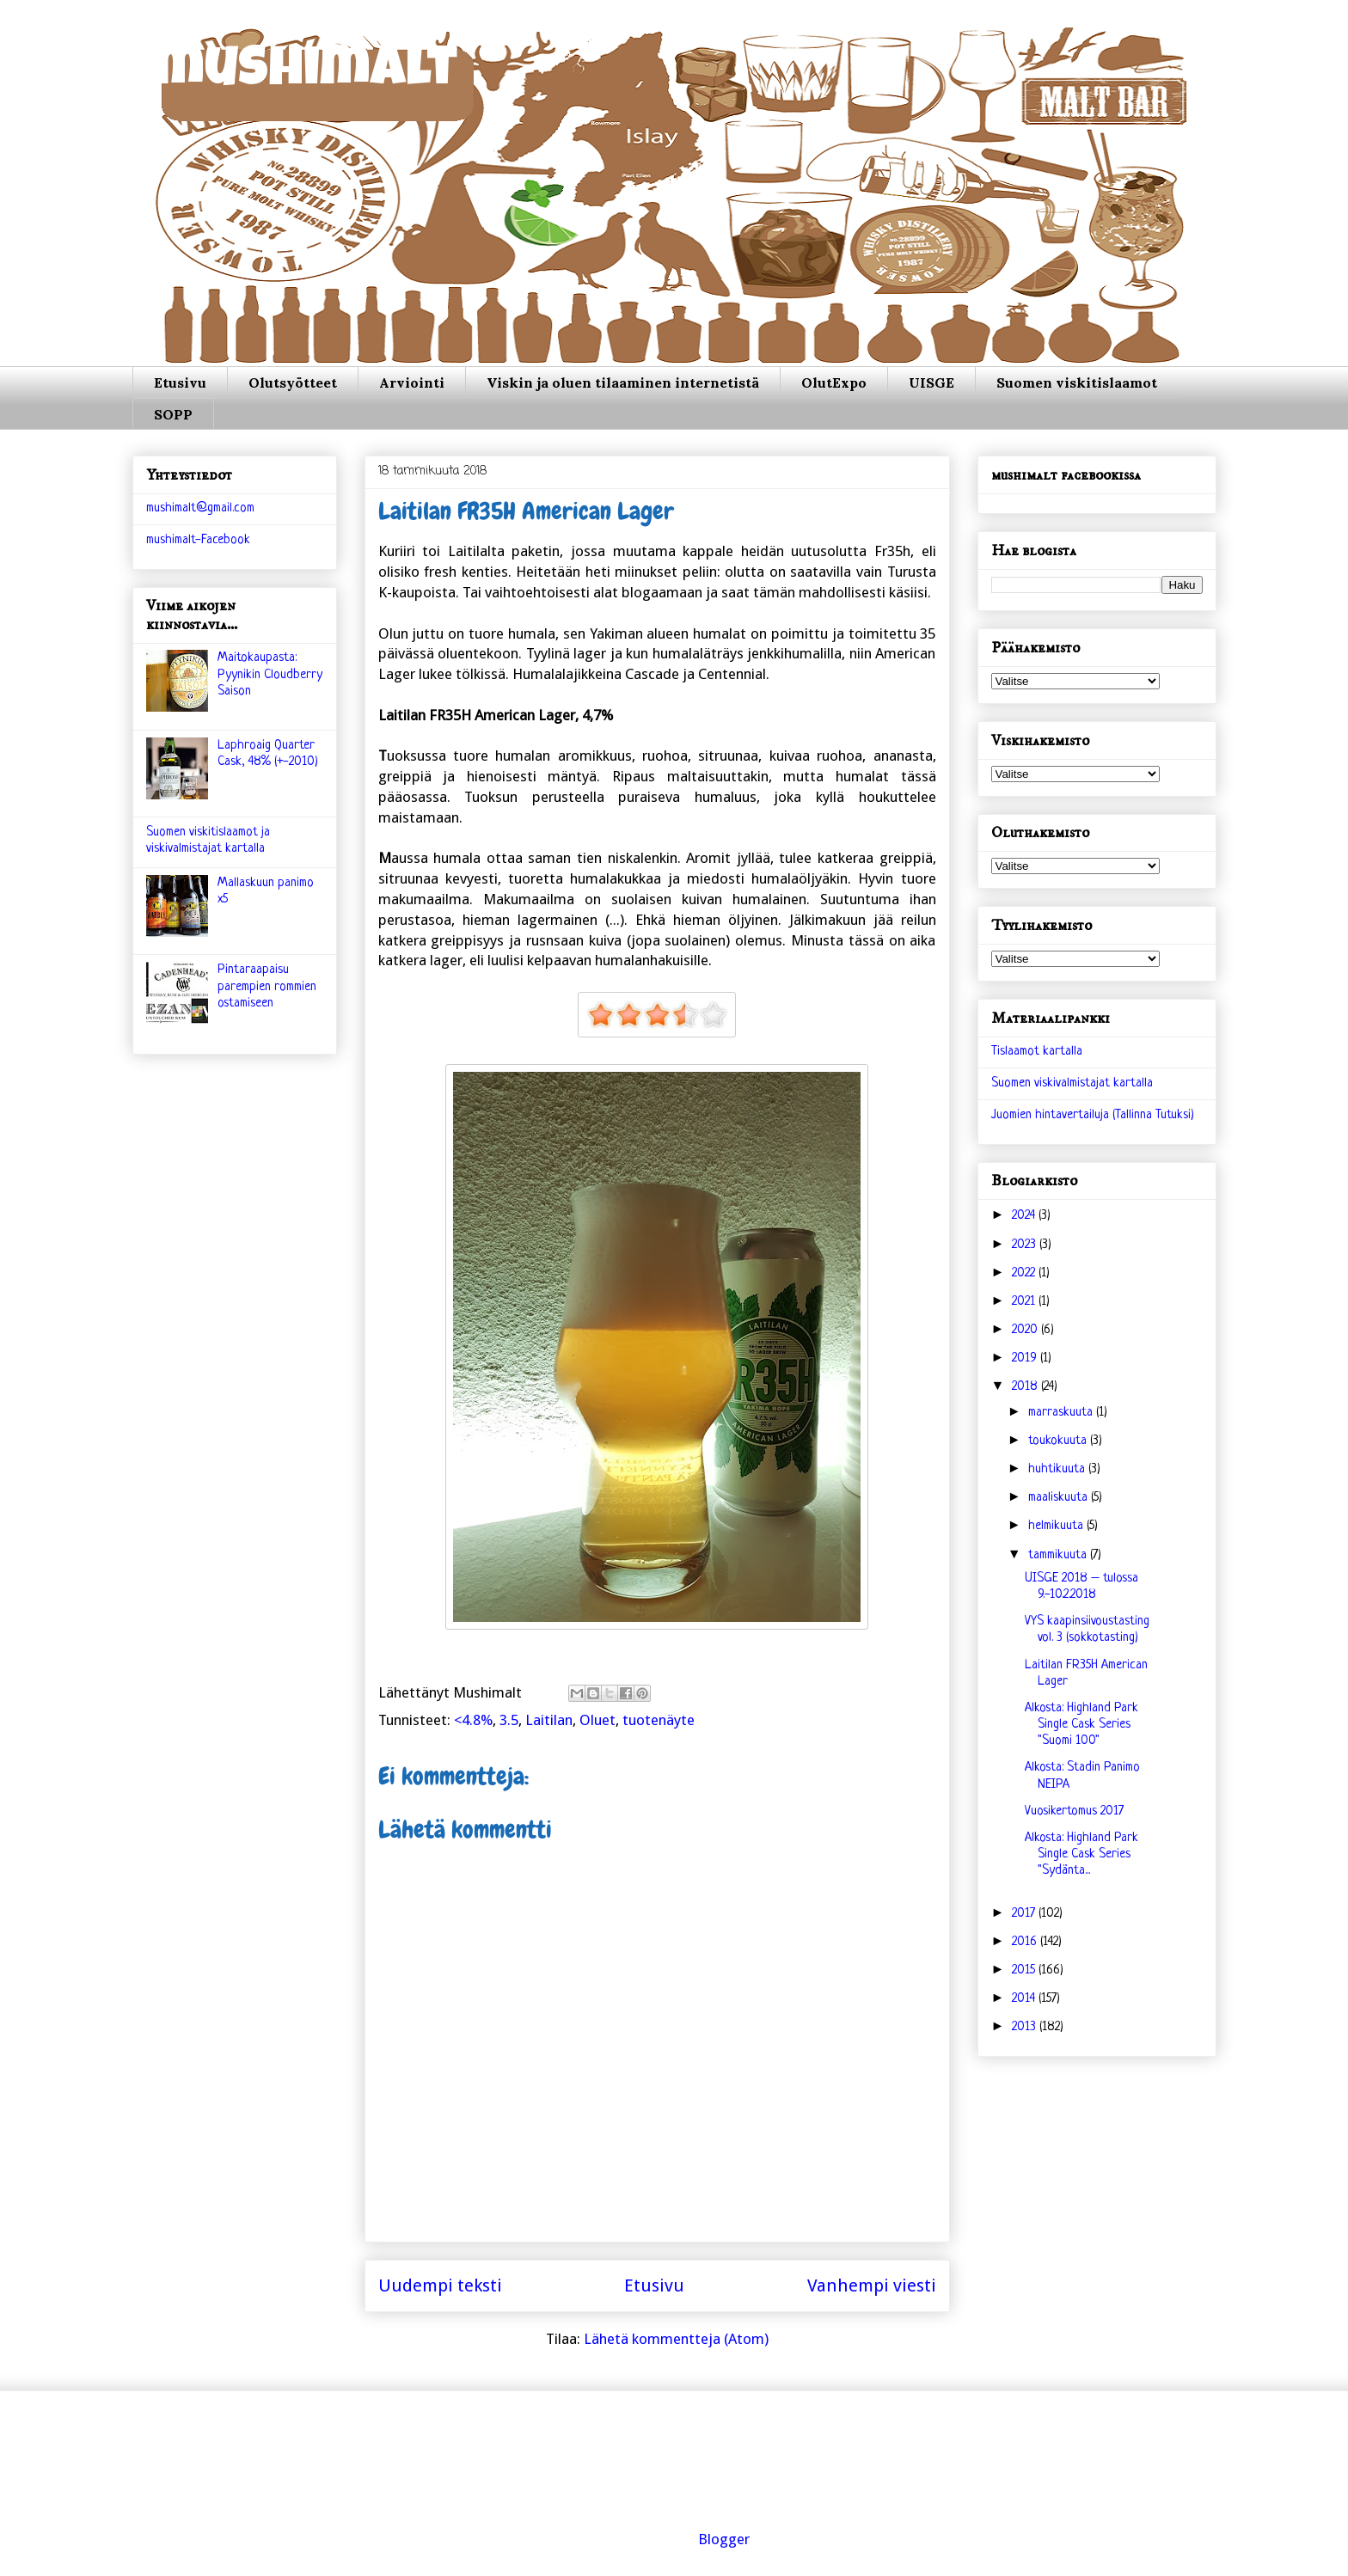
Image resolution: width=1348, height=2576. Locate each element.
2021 (1025, 1301)
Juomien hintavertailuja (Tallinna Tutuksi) (1092, 1115)
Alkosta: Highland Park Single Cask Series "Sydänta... (1081, 1854)
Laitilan (549, 1720)
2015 (1025, 1970)
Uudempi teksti (440, 2285)
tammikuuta (1059, 1555)
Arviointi (411, 382)
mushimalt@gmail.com (200, 508)
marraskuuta (1062, 1412)
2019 (1026, 1358)
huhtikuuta (1058, 1469)
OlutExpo (834, 382)
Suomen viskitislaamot (1076, 382)
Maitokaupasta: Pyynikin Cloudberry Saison (270, 674)
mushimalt (305, 73)
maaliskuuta (1059, 1497)
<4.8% (473, 1720)
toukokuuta (1059, 1441)
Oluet (597, 1720)
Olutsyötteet (292, 382)
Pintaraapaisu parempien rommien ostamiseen (267, 986)
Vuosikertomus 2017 (1074, 1811)
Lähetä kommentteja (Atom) (676, 2338)
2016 (1026, 1942)
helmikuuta (1057, 1526)
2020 (1026, 1330)
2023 (1025, 1245)
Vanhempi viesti (871, 2285)
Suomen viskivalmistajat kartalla (1072, 1083)
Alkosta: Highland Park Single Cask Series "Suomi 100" (1081, 1724)
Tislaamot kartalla (1036, 1051)
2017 (1025, 1913)
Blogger (724, 2539)
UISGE (931, 382)
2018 (1026, 1387)
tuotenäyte (658, 1720)
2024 (1025, 1215)
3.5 (508, 1720)
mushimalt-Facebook (198, 540)
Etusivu (180, 382)
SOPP (173, 414)
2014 (1025, 1999)
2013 (1025, 2027)
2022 (1025, 1273)
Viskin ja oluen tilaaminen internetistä (623, 382)
